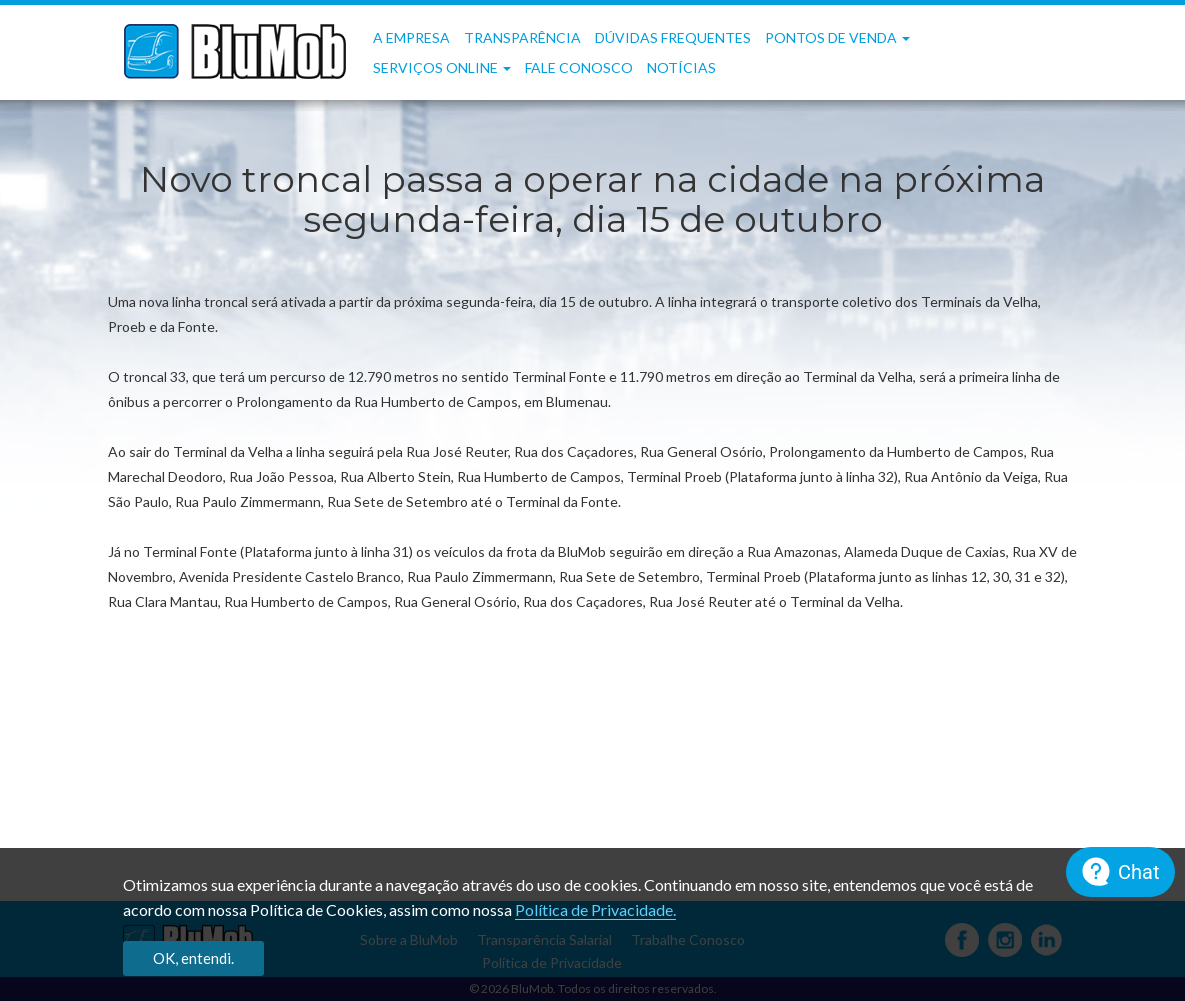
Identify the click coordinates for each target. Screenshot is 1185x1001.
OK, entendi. (193, 958)
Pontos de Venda (837, 37)
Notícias (681, 67)
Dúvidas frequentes (673, 37)
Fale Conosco (579, 67)
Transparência (522, 37)
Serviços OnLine (442, 67)
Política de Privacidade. (595, 909)
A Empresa (411, 37)
